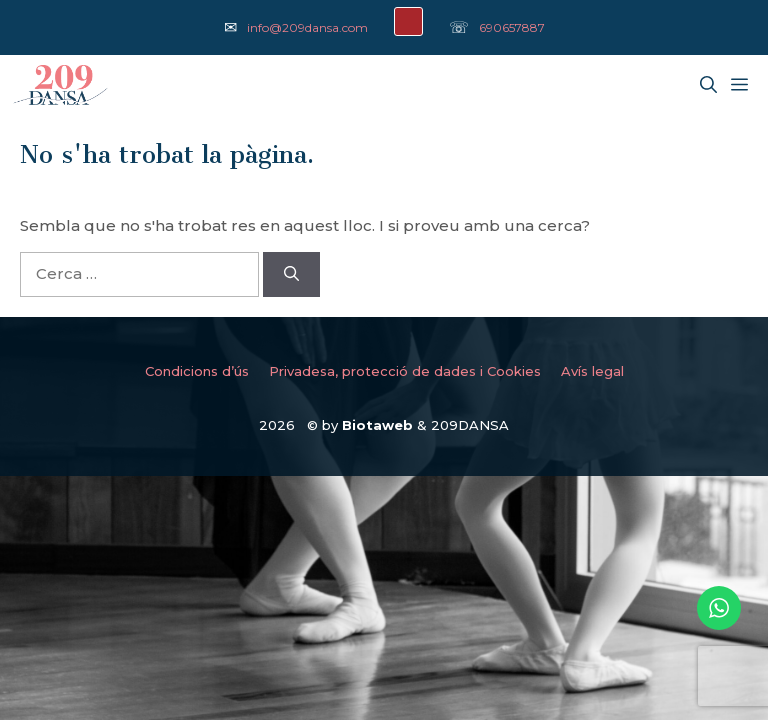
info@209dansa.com (307, 27)
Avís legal (592, 371)
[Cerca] (291, 274)
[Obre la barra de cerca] (708, 85)
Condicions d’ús (197, 371)
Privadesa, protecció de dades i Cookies (405, 371)
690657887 (512, 27)
